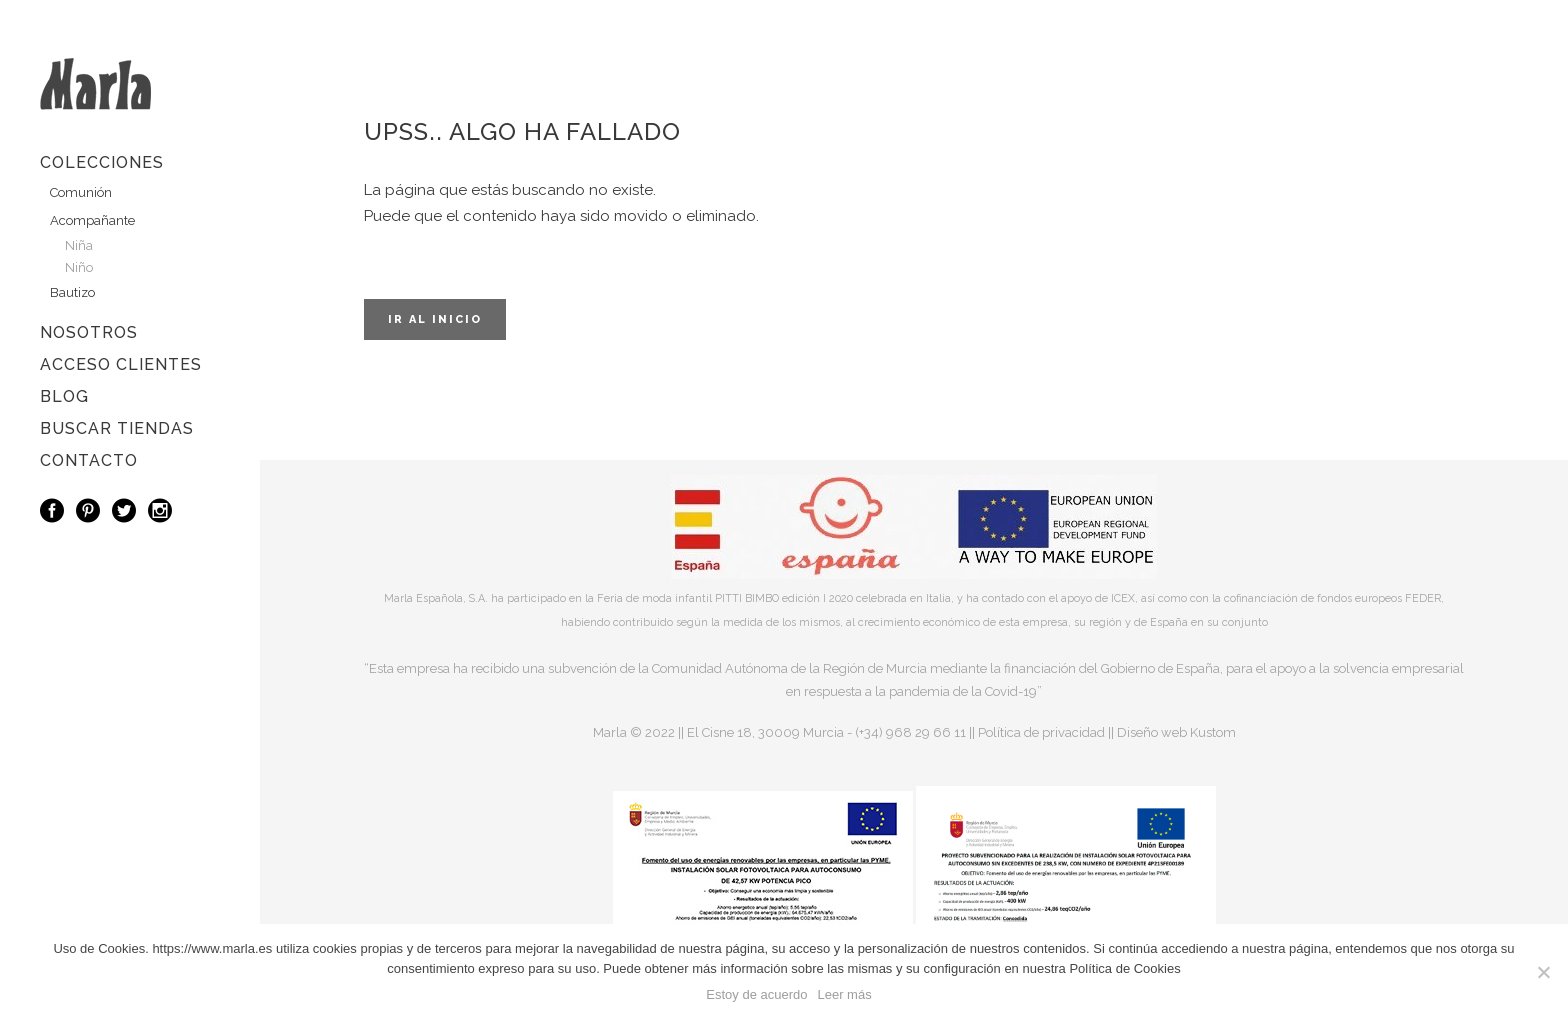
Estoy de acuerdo (756, 994)
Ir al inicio (435, 319)
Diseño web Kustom (1176, 732)
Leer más (844, 994)
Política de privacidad (1041, 732)
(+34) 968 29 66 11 (910, 732)
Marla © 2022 (634, 732)
